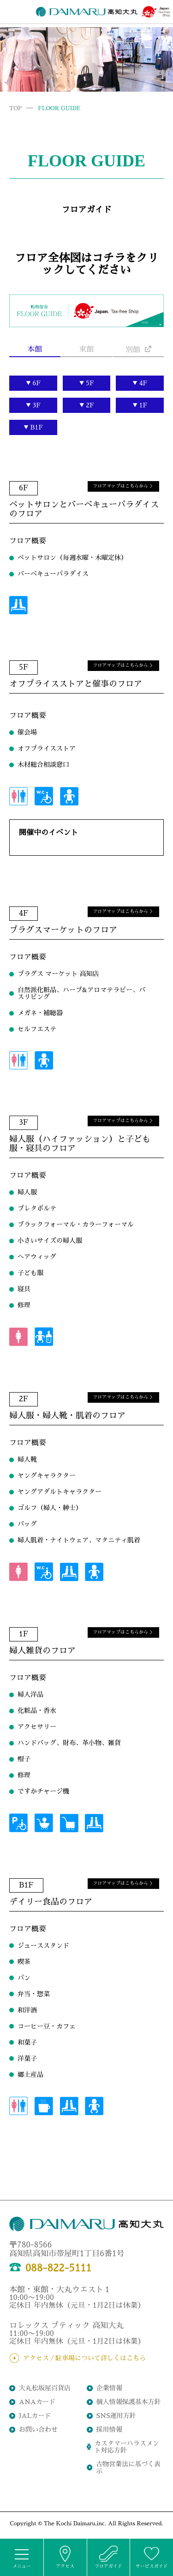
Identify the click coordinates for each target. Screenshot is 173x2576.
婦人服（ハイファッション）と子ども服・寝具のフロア (79, 1134)
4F (143, 383)
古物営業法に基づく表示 (128, 2467)
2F (90, 405)
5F (90, 383)
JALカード (35, 2415)
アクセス (65, 2557)
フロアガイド (108, 2557)
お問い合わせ (38, 2429)
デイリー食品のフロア (50, 1892)
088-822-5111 (50, 2268)
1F (143, 405)
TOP (15, 108)
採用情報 (109, 2429)
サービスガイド (152, 2557)
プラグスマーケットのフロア (63, 920)
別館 (138, 349)
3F (37, 405)
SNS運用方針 (116, 2415)
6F (36, 383)
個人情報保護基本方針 (128, 2402)
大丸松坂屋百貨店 (45, 2388)
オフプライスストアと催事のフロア (75, 674)
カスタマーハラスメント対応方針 (127, 2446)
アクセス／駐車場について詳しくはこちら (84, 2358)
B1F (36, 427)
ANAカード (37, 2402)
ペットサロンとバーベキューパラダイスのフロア (84, 499)
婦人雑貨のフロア (42, 1641)
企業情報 (109, 2388)
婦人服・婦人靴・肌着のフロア (67, 1406)
